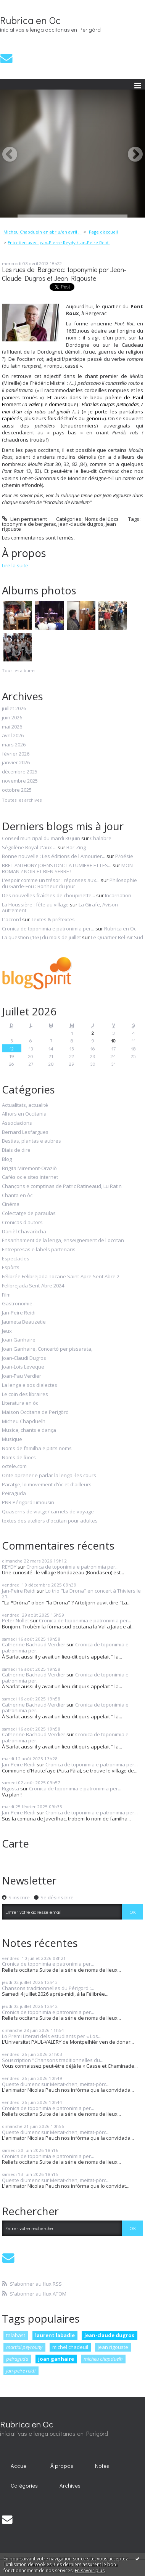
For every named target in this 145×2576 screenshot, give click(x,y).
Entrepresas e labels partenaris (39, 1250)
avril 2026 (13, 736)
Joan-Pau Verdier (21, 1376)
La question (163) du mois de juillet (41, 937)
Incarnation (118, 895)
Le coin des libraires (25, 1394)
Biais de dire (16, 1150)
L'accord (11, 919)
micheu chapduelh (103, 2358)
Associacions (17, 1123)
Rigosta (10, 1788)
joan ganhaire (56, 2358)
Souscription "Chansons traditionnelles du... (52, 2060)
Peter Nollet (15, 1620)
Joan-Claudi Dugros (24, 1358)
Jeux (7, 1331)
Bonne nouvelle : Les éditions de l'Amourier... (53, 856)
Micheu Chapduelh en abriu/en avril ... (42, 232)
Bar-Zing (76, 847)
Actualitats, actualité (25, 1105)
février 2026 (15, 754)
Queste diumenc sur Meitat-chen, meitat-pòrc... (56, 2084)
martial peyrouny (24, 2347)
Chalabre (100, 838)
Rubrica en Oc (30, 20)
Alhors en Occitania (24, 1114)
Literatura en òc (20, 1403)
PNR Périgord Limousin (28, 1503)
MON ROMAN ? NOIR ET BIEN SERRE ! (67, 868)
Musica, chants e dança (29, 1430)
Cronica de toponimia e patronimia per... (48, 928)
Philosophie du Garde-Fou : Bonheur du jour (69, 883)
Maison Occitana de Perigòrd (35, 1412)
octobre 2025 (17, 790)
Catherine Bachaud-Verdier (33, 1644)
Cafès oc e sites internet (30, 1177)
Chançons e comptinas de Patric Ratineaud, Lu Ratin (62, 1186)
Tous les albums (18, 670)
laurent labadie (55, 2335)
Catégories (24, 2485)
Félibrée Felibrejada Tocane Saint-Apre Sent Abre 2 (60, 1277)
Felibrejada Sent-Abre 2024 (33, 1286)
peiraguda (17, 2358)
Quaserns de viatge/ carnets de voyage (48, 1512)
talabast (15, 2335)
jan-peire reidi (20, 2370)
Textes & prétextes (53, 919)
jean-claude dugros (80, 523)
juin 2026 (12, 718)
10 (113, 1040)
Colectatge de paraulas (29, 1213)
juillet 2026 (14, 709)
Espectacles (15, 1259)
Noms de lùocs (102, 519)
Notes (102, 2465)
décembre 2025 (19, 772)
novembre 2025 (20, 781)
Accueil (20, 2465)
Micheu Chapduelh (23, 1421)
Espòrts (10, 1268)
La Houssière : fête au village (35, 904)
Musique (12, 1439)
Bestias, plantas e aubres (31, 1141)
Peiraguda (14, 1494)
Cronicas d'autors (22, 1223)
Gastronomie (17, 1304)
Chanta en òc (17, 1196)
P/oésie (124, 856)
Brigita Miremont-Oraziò (29, 1169)
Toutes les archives (22, 800)
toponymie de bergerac (29, 523)
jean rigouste (113, 2347)
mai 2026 (12, 727)
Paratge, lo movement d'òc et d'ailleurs (47, 1485)
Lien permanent (24, 519)
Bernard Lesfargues (25, 1132)
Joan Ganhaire (18, 1340)
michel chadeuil (70, 2347)
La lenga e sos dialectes (29, 1385)
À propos (61, 2465)
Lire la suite (15, 565)
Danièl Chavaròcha (24, 1232)
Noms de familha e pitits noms (37, 1449)
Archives (70, 2485)
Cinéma (10, 1204)
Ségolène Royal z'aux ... (29, 847)
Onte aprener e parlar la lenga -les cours (49, 1476)
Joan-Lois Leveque (23, 1367)
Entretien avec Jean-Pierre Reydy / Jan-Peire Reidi (59, 242)
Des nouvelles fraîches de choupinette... (48, 895)
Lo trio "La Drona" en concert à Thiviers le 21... (71, 1593)
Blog (7, 1159)
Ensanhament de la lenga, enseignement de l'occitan (63, 1241)
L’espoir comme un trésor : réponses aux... (51, 880)
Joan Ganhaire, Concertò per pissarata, (47, 1349)
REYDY (9, 1566)
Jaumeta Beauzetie (24, 1322)
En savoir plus (90, 2570)
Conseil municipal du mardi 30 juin (41, 838)
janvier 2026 (16, 763)
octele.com (14, 1466)
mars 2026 (14, 745)
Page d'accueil (103, 232)
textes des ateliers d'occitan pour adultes (50, 1521)
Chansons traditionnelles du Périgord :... (48, 1988)
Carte (15, 1843)
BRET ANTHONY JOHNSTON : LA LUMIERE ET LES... (56, 865)
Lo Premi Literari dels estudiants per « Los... (52, 2036)
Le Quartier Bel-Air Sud (117, 937)
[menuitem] (44, 232)
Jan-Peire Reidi (18, 1313)
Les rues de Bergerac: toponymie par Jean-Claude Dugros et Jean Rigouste (64, 274)
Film (6, 1295)
